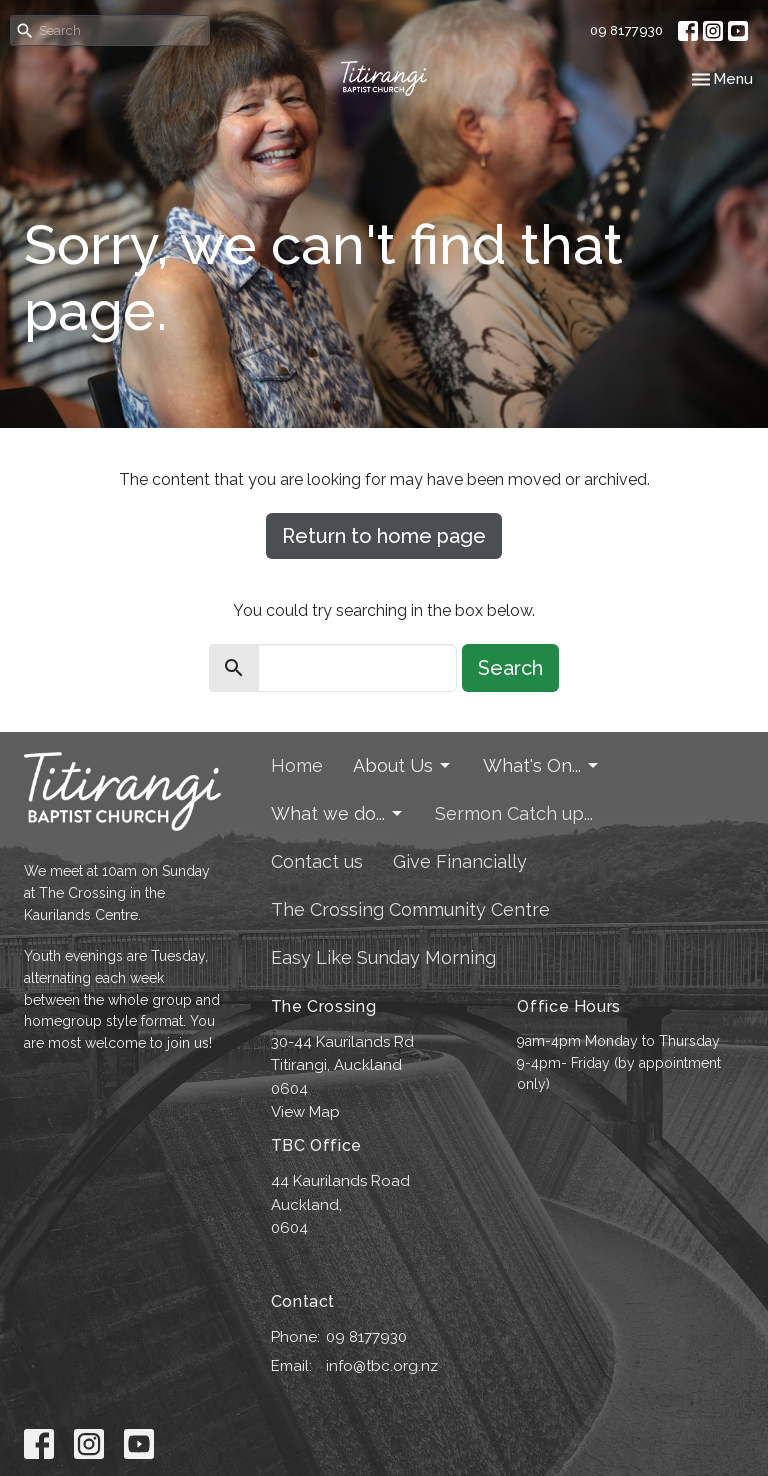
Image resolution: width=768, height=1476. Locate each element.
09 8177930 (626, 30)
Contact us (317, 861)
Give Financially (460, 861)
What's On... (542, 765)
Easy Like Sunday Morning (383, 957)
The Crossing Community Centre (410, 909)
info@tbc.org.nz (382, 1366)
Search (510, 668)
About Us (403, 765)
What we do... (338, 813)
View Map (305, 1112)
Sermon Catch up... (514, 813)
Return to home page (384, 536)
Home (297, 765)
